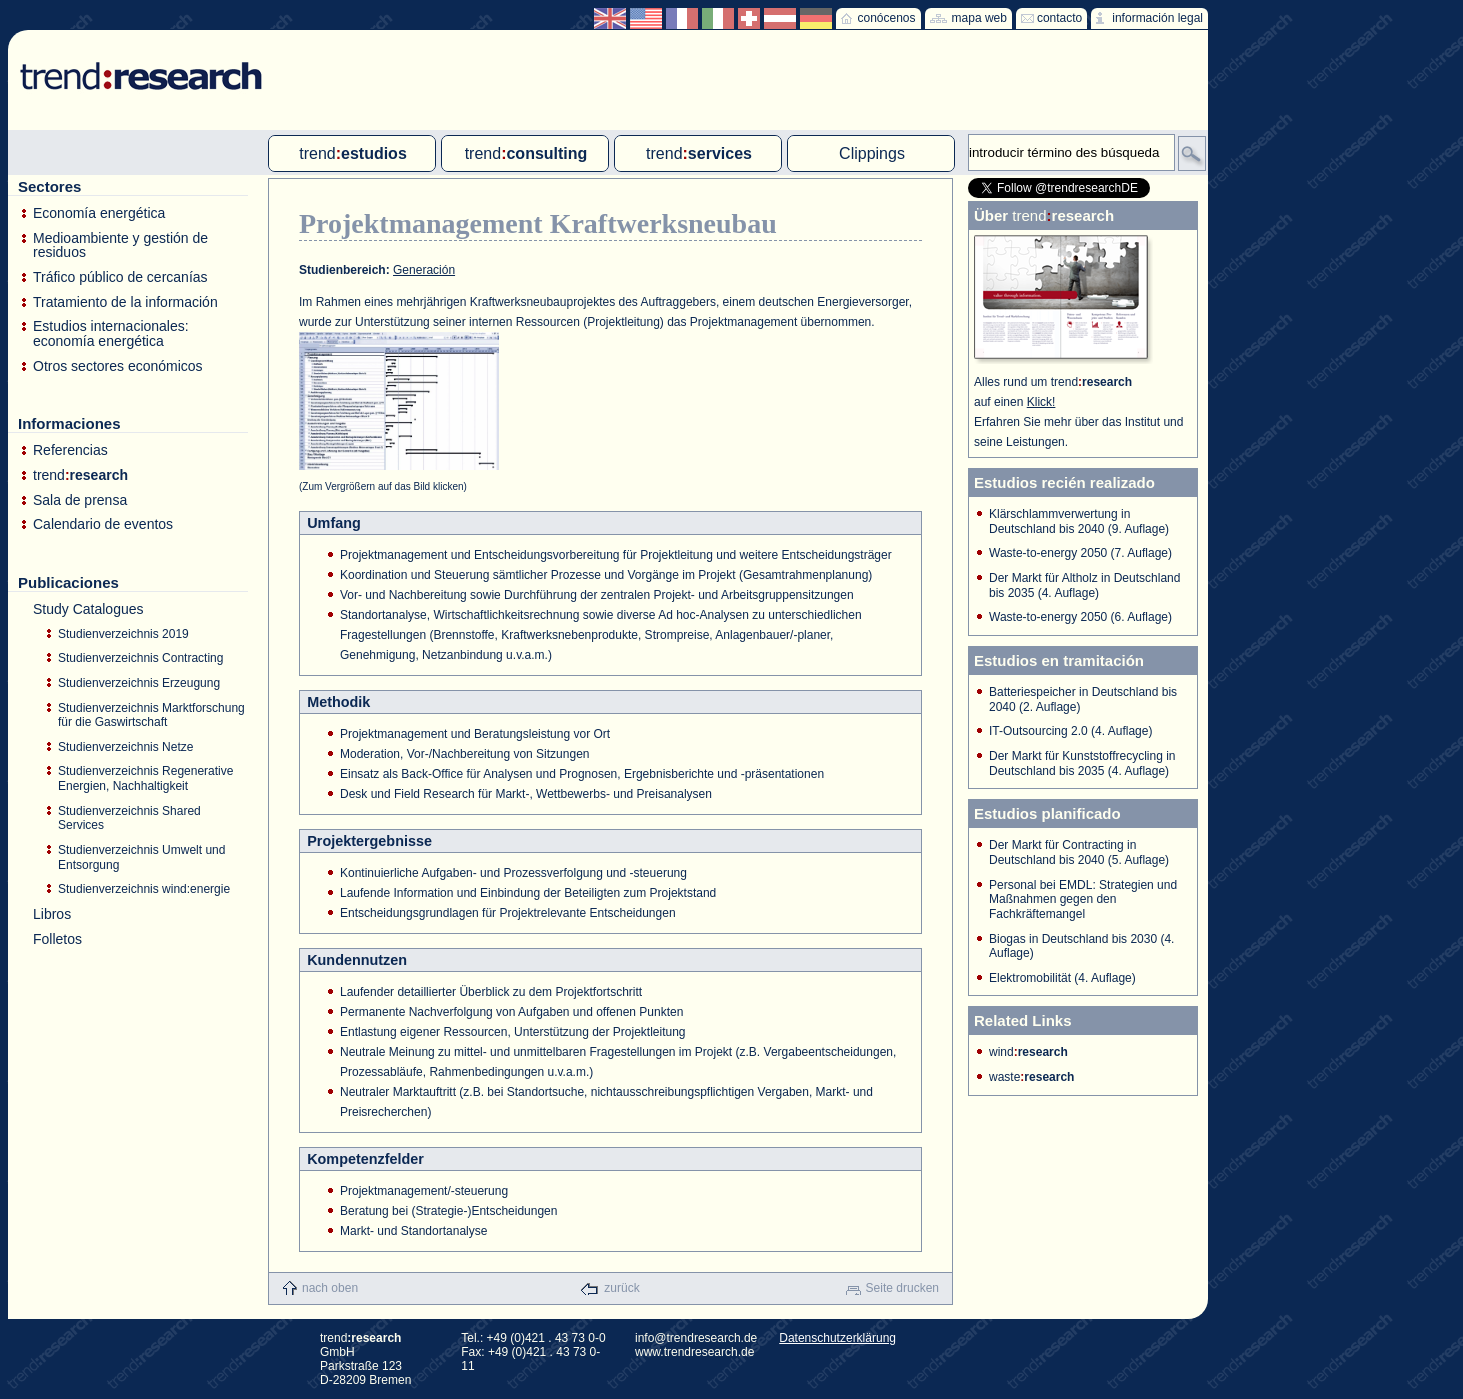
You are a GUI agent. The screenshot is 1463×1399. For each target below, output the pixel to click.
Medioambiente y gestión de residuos (120, 245)
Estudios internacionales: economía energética (111, 333)
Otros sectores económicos (118, 366)
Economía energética (99, 213)
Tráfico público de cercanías (120, 277)
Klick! (1041, 402)
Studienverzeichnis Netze (125, 747)
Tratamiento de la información (125, 302)
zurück (621, 1288)
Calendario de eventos (103, 524)
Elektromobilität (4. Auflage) (1062, 978)
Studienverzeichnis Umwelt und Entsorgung (141, 857)
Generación (424, 270)
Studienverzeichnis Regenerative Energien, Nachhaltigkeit (145, 778)
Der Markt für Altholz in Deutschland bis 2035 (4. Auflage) (1084, 585)
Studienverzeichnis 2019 (123, 634)
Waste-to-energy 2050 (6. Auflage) (1080, 617)
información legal (1157, 18)
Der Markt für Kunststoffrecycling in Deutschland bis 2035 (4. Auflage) (1082, 763)
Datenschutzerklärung (837, 1338)
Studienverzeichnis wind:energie (144, 889)
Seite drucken (902, 1288)
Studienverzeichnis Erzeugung (139, 683)
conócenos (886, 18)
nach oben (330, 1288)
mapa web (979, 18)
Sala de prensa (80, 500)
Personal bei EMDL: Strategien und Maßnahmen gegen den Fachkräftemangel (1083, 899)
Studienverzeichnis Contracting (140, 658)
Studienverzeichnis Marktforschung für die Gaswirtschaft (151, 715)
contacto (1059, 18)
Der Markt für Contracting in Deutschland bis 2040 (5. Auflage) (1079, 852)
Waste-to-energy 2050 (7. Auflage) (1080, 553)
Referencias (70, 450)
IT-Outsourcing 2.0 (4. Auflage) (1070, 731)
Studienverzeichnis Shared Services (129, 818)
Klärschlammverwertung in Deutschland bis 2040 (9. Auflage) (1079, 521)
